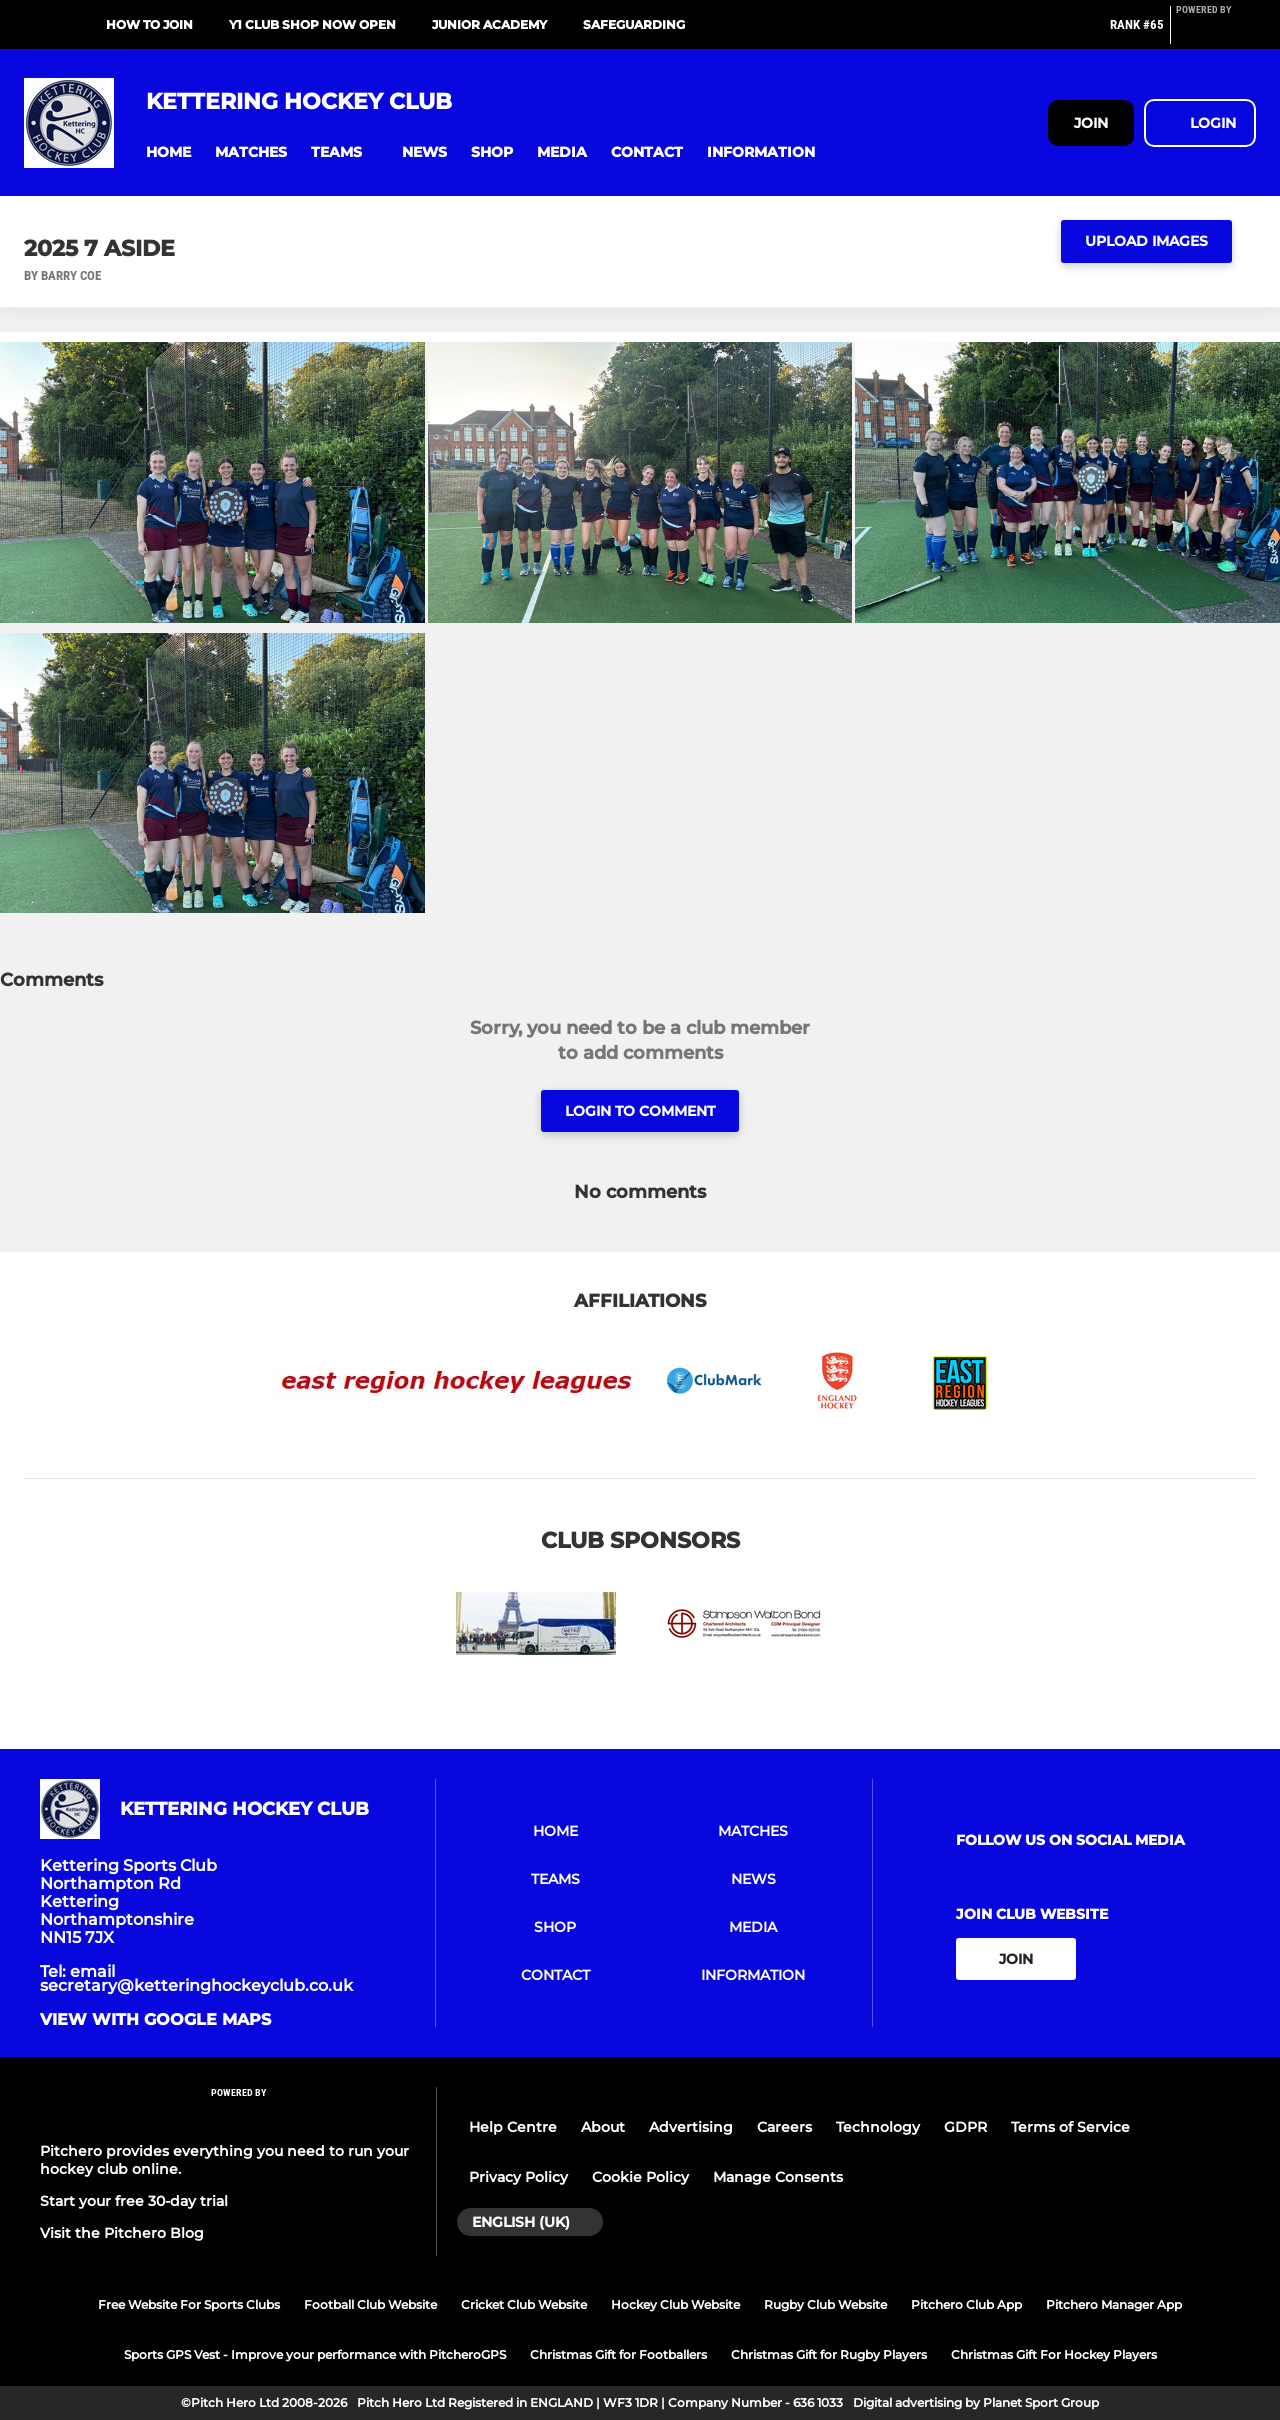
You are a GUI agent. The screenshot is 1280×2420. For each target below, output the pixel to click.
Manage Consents (778, 2177)
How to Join (149, 24)
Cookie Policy (640, 2177)
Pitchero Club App (966, 2304)
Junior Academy (489, 24)
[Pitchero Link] (1216, 33)
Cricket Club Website (524, 2304)
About (603, 2127)
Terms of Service (1070, 2127)
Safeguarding (634, 24)
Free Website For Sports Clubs (189, 2304)
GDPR (965, 2127)
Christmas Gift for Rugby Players (829, 2354)
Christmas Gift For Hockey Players (1054, 2354)
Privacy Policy (518, 2177)
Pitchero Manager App (1114, 2304)
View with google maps (155, 2020)
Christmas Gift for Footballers (618, 2354)
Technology (878, 2127)
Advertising (691, 2127)
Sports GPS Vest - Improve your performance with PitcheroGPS (315, 2354)
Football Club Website (370, 2304)
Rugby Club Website (825, 2304)
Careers (784, 2127)
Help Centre (513, 2127)
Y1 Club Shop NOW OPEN (312, 24)
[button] (168, 152)
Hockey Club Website (675, 2304)
